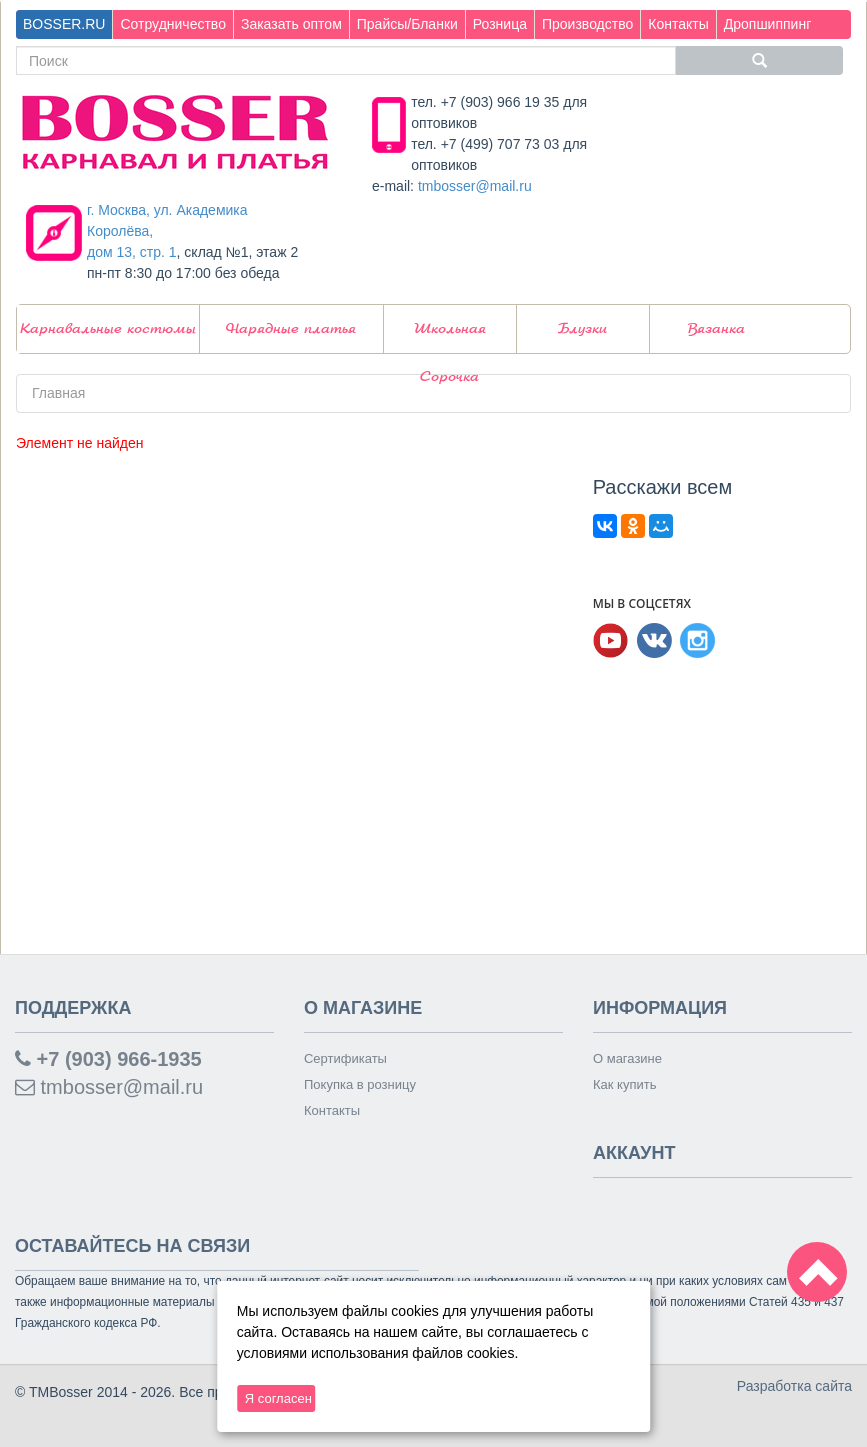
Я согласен (278, 1398)
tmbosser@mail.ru (475, 186)
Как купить (624, 1084)
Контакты (678, 24)
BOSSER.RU (64, 24)
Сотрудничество (172, 24)
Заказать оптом (291, 24)
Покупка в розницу (360, 1084)
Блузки (582, 329)
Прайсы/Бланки (407, 24)
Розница (500, 24)
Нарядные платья (291, 329)
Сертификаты (345, 1058)
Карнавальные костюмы (108, 329)
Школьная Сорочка (450, 337)
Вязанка (716, 329)
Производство (587, 24)
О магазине (627, 1058)
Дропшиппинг (768, 24)
